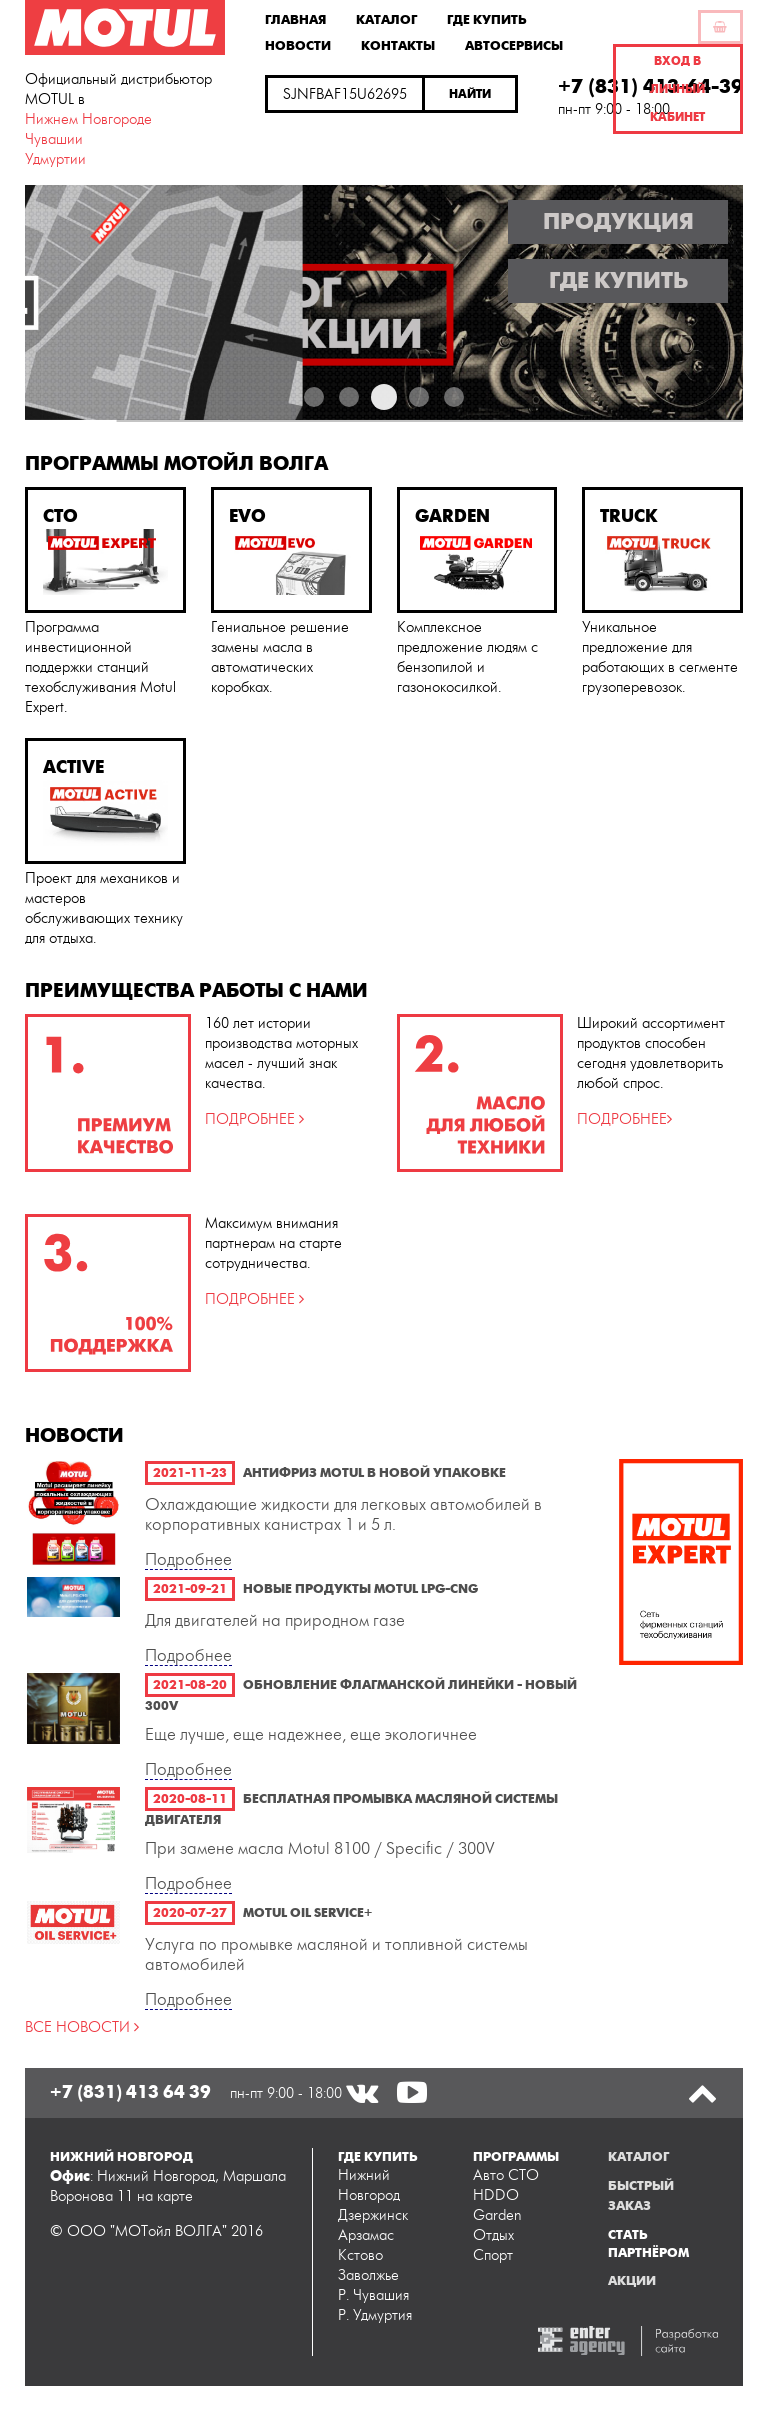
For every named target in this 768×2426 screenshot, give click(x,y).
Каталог (386, 19)
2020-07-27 (190, 1913)
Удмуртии (55, 159)
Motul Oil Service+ (307, 1913)
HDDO (496, 2195)
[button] (471, 94)
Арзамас (366, 2235)
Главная (295, 19)
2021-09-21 (190, 1589)
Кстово (360, 2255)
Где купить (487, 19)
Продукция (618, 222)
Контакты (398, 45)
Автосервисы (514, 45)
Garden (497, 2215)
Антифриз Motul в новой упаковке (374, 1473)
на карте (165, 2196)
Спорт (493, 2255)
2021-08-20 (190, 1685)
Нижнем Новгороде (88, 119)
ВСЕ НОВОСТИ (79, 2027)
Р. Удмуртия (375, 2315)
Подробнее (188, 1560)
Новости (298, 45)
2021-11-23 (190, 1473)
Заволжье (368, 2275)
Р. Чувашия (373, 2295)
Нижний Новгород (369, 2185)
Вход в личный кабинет (677, 89)
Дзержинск (373, 2215)
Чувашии (54, 139)
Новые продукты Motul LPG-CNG (360, 1589)
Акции (632, 2281)
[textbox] (345, 94)
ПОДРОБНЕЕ (252, 1119)
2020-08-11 (190, 1799)
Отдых (493, 2235)
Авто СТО (506, 2175)
